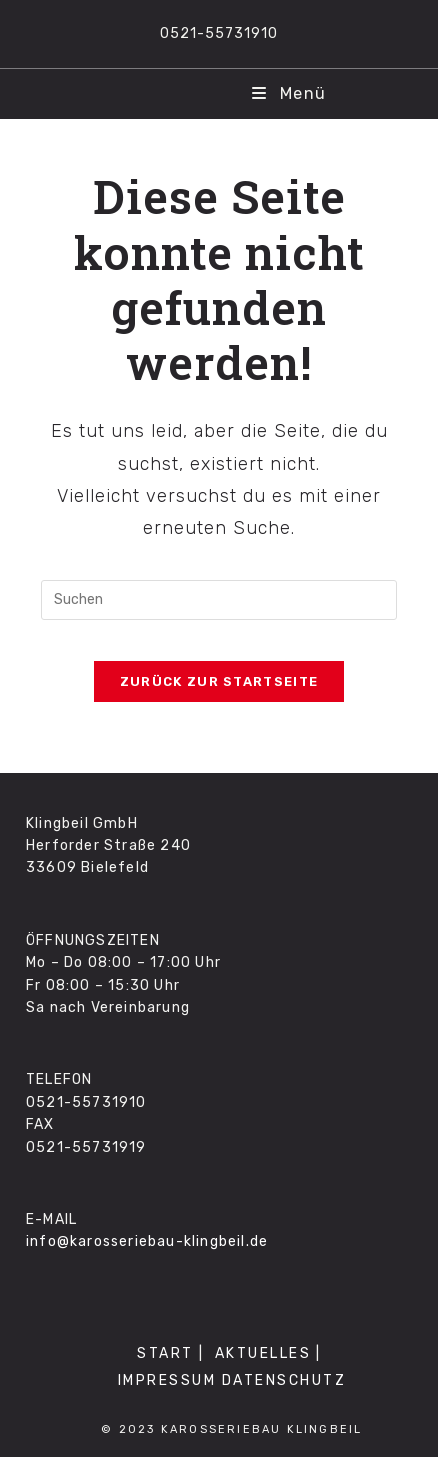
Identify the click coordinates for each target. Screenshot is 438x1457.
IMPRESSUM (167, 1380)
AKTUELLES (263, 1353)
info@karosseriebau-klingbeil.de (147, 1241)
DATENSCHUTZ (284, 1380)
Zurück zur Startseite (219, 681)
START (165, 1353)
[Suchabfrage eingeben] (219, 600)
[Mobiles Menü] (289, 93)
